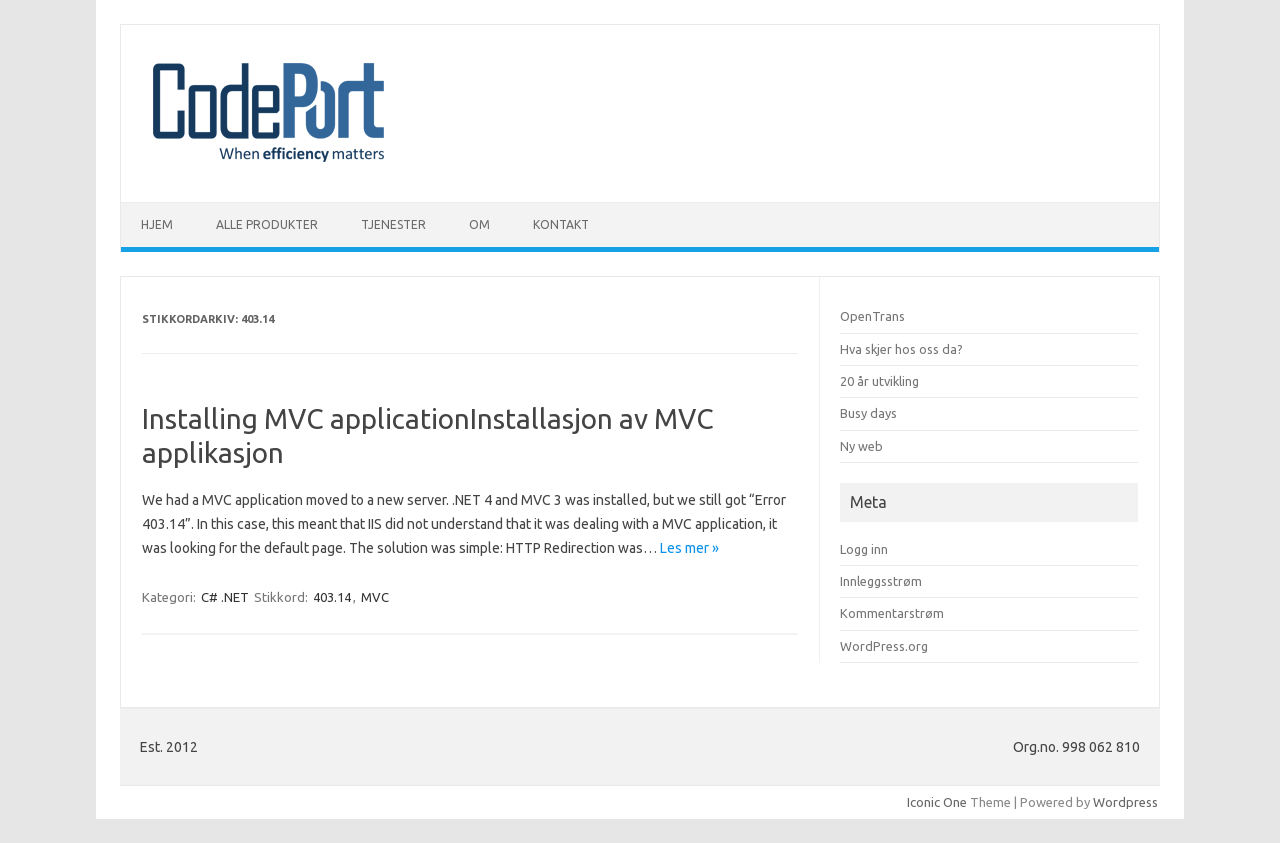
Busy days (868, 413)
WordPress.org (884, 646)
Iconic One (937, 802)
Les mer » (689, 548)
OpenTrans (872, 316)
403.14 (332, 597)
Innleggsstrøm (881, 581)
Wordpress (1125, 802)
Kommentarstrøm (892, 613)
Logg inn (864, 549)
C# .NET (225, 597)
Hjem (157, 224)
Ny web (861, 446)
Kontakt (561, 224)
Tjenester (393, 224)
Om (479, 224)
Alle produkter (267, 224)
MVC (375, 597)
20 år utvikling (879, 381)
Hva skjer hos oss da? (901, 349)
